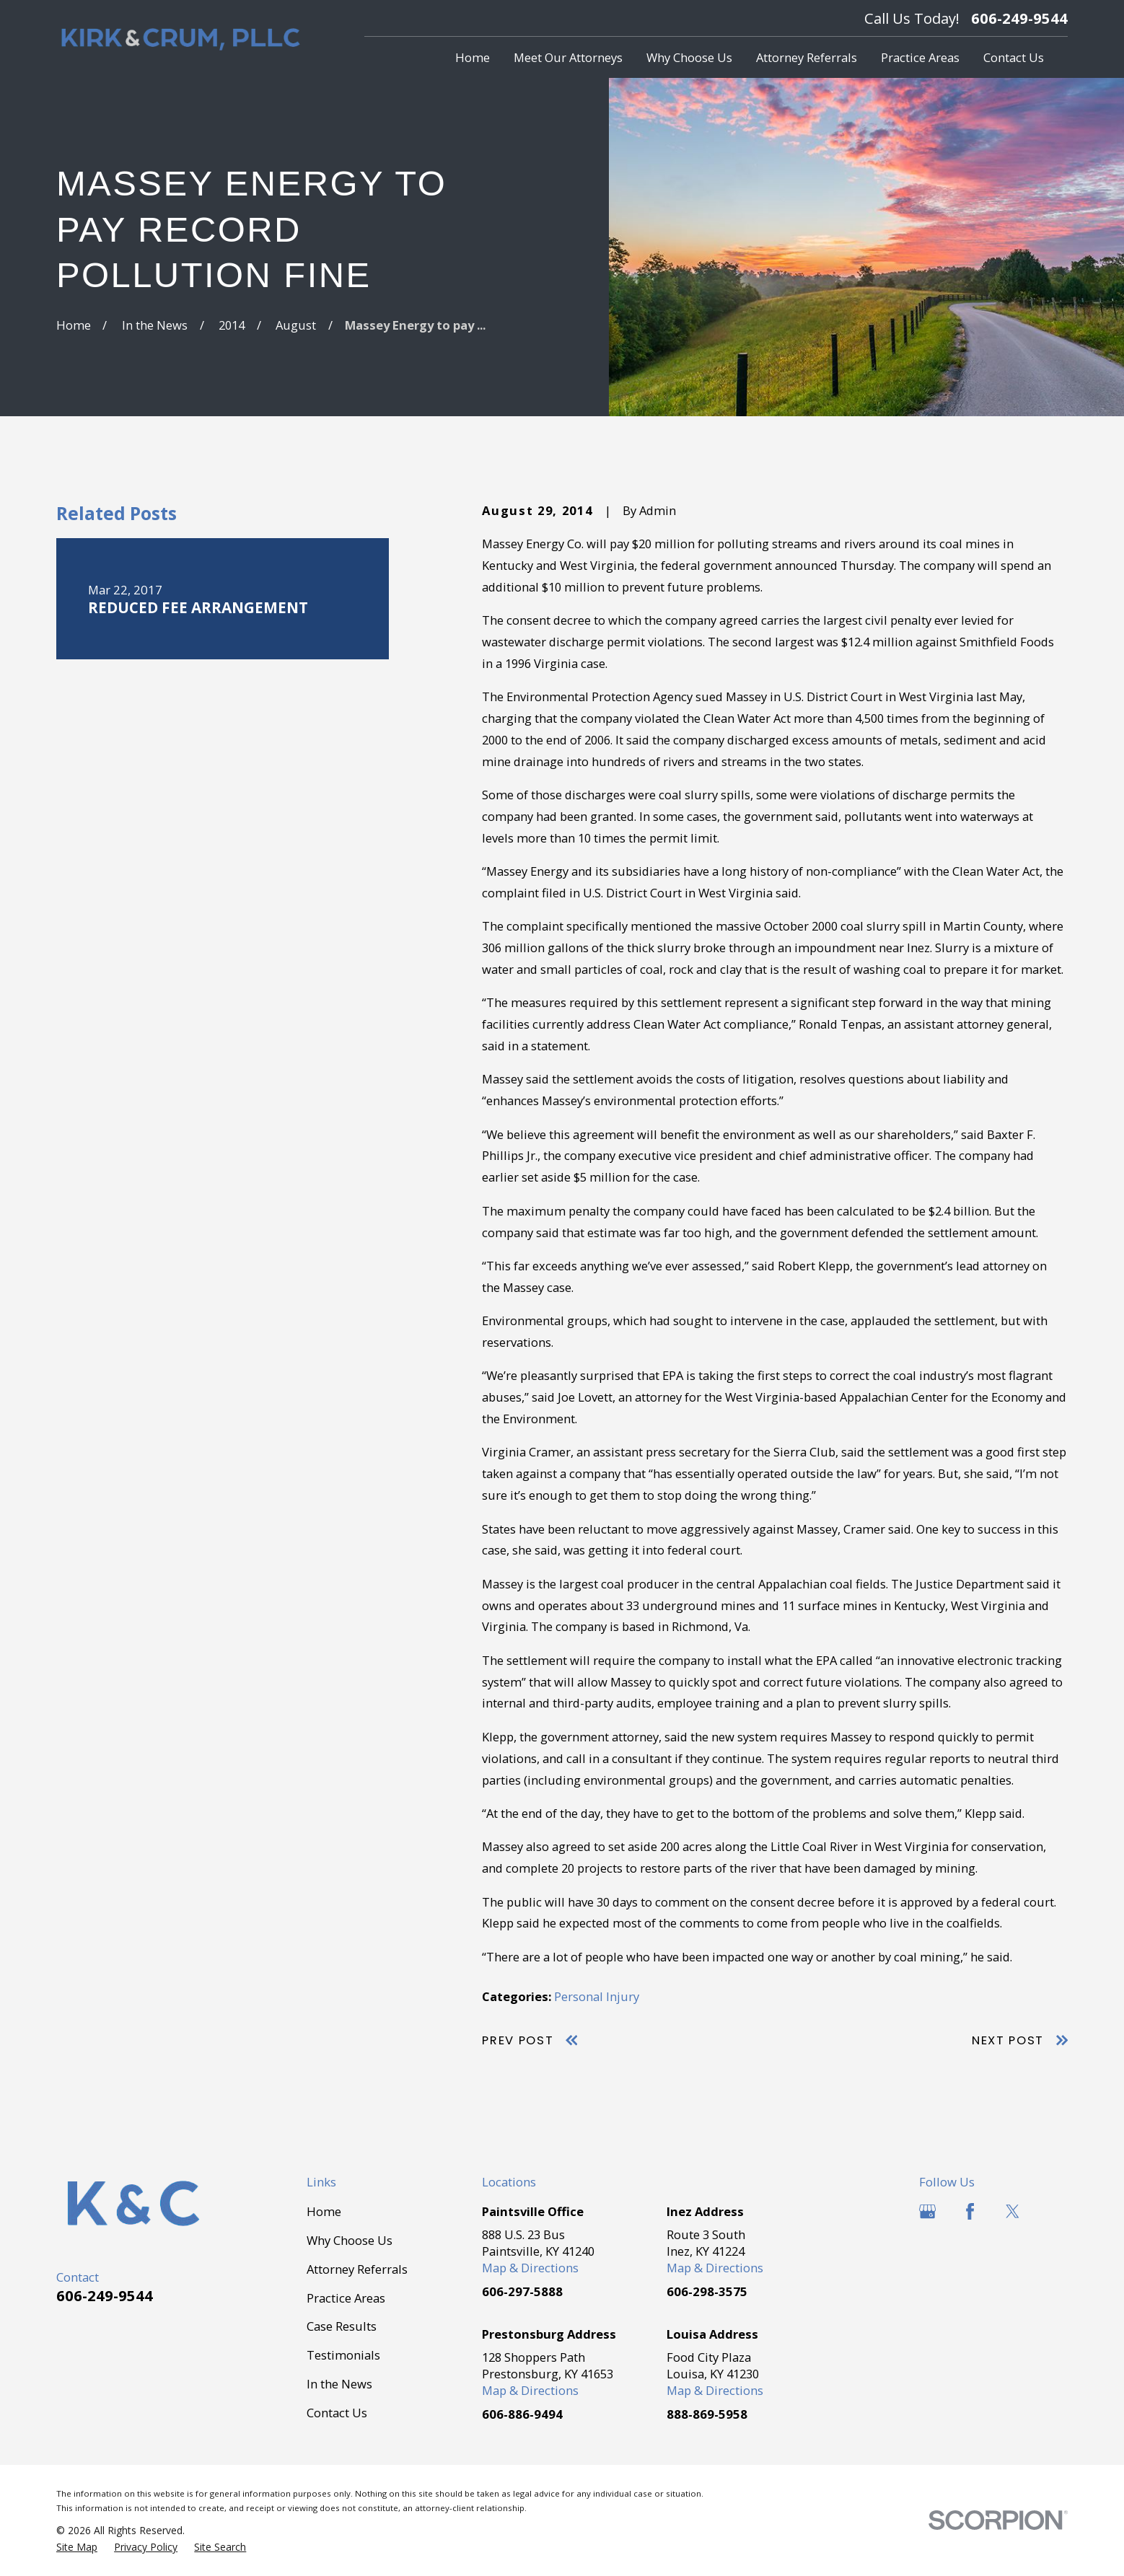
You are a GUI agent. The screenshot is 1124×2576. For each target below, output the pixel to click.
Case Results (342, 2326)
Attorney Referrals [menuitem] (806, 57)
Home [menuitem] (472, 57)
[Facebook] (970, 2211)
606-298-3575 (707, 2291)
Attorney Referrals (357, 2269)
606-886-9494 (522, 2414)
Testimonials (343, 2355)
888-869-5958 (707, 2414)
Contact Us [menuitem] (1013, 57)
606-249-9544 (1019, 18)
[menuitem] (76, 2547)
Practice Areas (346, 2298)
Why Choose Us (349, 2240)
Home (324, 2211)
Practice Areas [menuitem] (920, 57)
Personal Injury (596, 1996)
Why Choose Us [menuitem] (689, 57)
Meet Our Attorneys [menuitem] (568, 57)
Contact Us (337, 2412)
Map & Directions (530, 2267)
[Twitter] (1012, 2211)
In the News (339, 2383)
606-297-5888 (522, 2291)
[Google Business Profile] (927, 2211)
